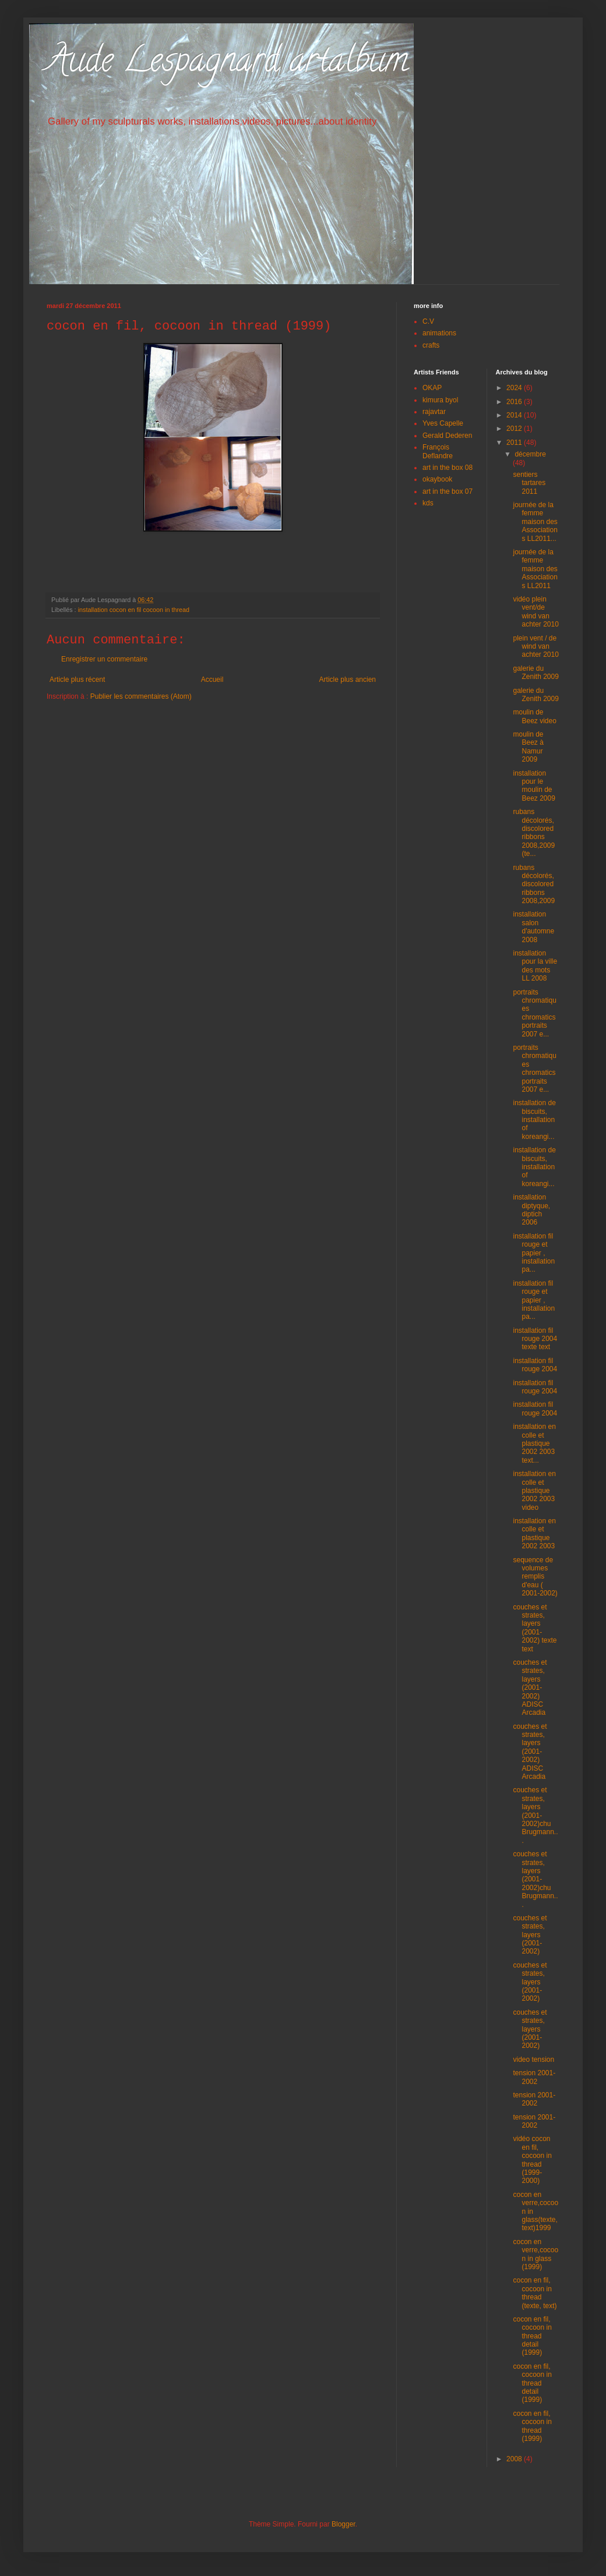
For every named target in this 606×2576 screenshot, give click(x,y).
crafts (430, 345)
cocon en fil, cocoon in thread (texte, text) (534, 2292)
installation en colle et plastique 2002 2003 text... (534, 1443)
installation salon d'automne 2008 (533, 926)
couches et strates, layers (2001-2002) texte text (534, 1628)
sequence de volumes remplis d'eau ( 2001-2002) (535, 1577)
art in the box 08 (447, 467)
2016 (515, 402)
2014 (515, 415)
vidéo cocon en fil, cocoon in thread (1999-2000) (532, 2160)
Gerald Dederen (447, 435)
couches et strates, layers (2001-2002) (530, 1935)
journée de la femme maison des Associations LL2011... (535, 522)
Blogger (343, 2524)
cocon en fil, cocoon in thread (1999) (532, 2426)
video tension (533, 2059)
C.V (428, 321)
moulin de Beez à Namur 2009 (528, 746)
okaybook (437, 479)
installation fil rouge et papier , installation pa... (534, 1253)
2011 (515, 442)
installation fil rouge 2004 (535, 1365)
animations (439, 333)
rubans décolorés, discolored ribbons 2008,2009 (534, 884)
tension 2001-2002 (534, 2077)
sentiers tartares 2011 (529, 483)
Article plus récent (77, 679)
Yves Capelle (442, 423)
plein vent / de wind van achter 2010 (535, 646)
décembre (530, 454)
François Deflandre (437, 451)
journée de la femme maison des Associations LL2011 (535, 569)
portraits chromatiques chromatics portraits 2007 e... (534, 1013)
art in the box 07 (447, 491)
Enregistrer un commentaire (104, 659)
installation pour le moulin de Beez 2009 (534, 785)
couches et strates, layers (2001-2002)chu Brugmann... (535, 1815)
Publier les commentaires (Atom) (141, 696)
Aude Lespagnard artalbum (227, 63)
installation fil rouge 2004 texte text (535, 1338)
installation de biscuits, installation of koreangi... (534, 1120)
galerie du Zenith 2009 (535, 672)
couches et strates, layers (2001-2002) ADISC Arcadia (530, 1687)
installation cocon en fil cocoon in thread (133, 609)
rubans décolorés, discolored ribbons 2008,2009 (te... (534, 833)
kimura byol (440, 400)
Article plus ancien (347, 679)
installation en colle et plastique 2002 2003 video (534, 1491)
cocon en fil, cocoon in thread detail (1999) (532, 2336)
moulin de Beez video (534, 716)
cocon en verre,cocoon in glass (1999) (535, 2254)
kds (428, 503)
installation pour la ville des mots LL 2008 (535, 965)
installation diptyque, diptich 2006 (531, 1209)
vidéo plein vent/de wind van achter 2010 (535, 611)
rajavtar (434, 412)
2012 (515, 428)
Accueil (212, 679)
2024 (515, 388)
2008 (515, 2459)
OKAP (432, 388)
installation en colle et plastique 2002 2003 (534, 1533)
